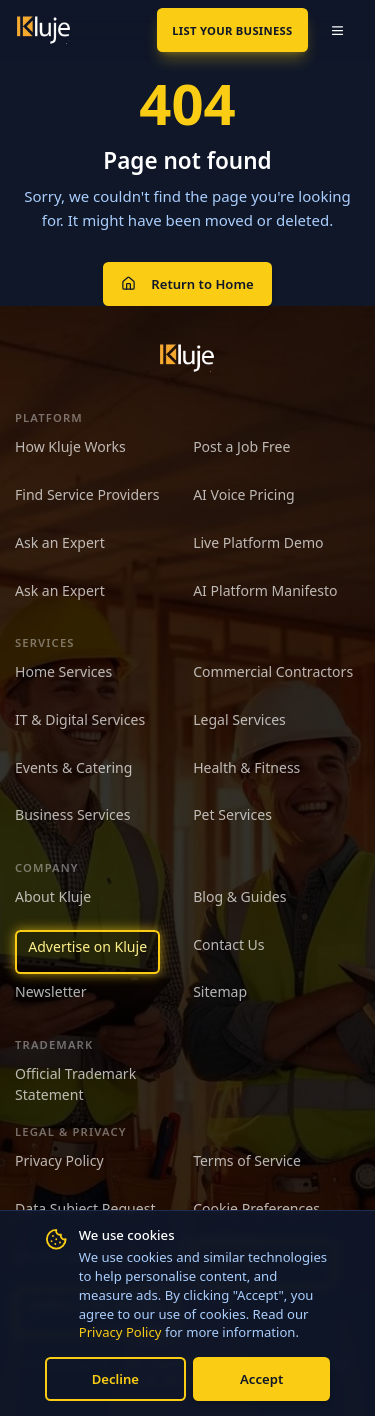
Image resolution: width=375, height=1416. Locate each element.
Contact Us (228, 944)
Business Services (72, 814)
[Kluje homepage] (187, 358)
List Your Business (232, 30)
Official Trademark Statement (75, 1084)
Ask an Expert (60, 542)
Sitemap (220, 991)
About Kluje (53, 896)
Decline (115, 1379)
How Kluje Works (70, 446)
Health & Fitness (246, 767)
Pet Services (232, 814)
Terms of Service (247, 1160)
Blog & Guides (239, 896)
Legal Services (239, 719)
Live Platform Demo (258, 542)
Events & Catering (73, 767)
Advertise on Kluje (87, 946)
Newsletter (51, 991)
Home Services (63, 671)
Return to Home (187, 284)
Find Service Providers (87, 494)
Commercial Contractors (273, 671)
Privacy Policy (120, 1332)
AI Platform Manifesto (265, 590)
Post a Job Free (241, 446)
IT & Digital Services (80, 719)
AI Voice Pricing (244, 494)
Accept (261, 1379)
